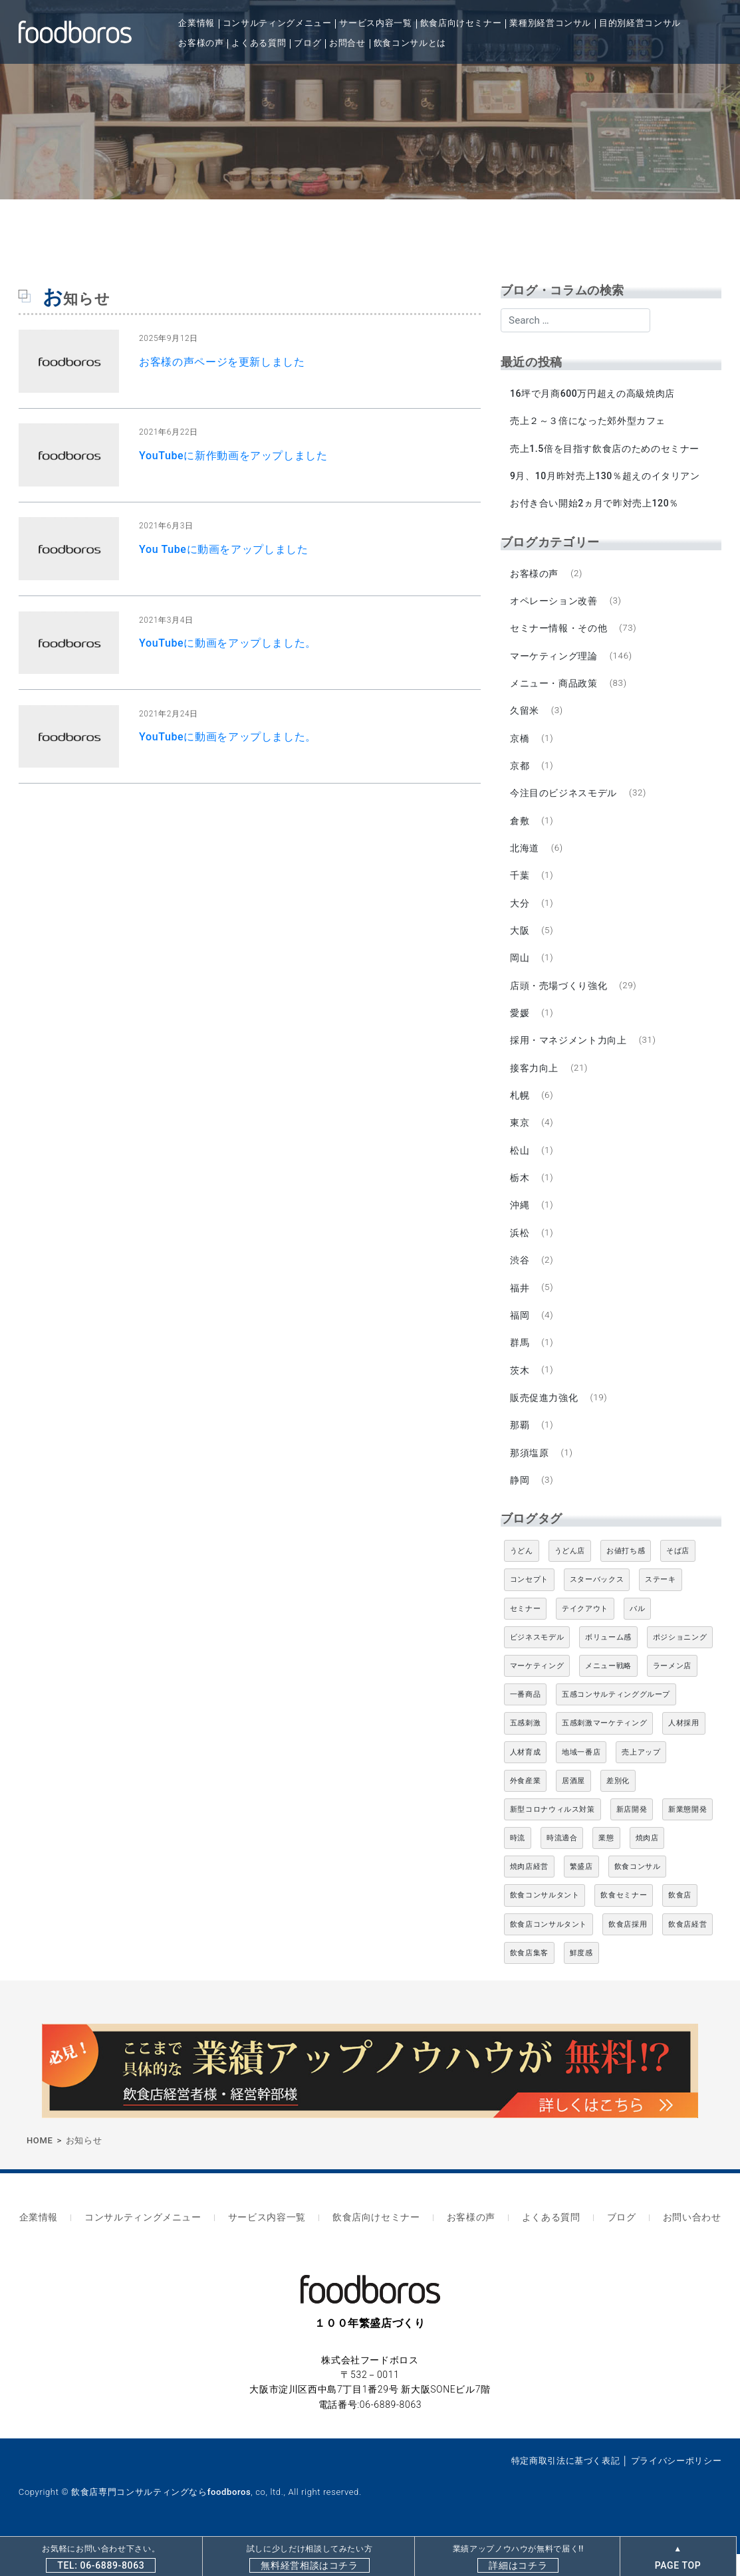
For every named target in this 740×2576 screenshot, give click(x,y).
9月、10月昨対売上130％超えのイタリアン (606, 478)
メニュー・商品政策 (554, 690)
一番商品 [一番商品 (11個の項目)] (525, 1721)
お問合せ (347, 43)
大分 (520, 915)
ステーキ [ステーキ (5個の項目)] (660, 1606)
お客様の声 (200, 43)
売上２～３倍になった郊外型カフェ (588, 422)
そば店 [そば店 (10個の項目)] (677, 1577)
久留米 (525, 717)
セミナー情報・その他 (559, 633)
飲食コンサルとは (410, 43)
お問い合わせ (676, 2242)
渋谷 (520, 1281)
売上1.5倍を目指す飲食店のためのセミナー (605, 450)
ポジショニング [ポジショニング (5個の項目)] (680, 1664)
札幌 (520, 1112)
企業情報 (196, 23)
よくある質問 (258, 43)
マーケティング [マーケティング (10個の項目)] (537, 1692)
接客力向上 (535, 1084)
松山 (520, 1168)
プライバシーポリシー (676, 2483)
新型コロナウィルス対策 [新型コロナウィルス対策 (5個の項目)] (552, 1836)
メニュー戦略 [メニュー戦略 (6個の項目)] (608, 1692)
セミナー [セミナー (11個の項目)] (525, 1635)
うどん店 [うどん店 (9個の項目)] (570, 1577)
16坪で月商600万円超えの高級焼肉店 (593, 393)
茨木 (520, 1393)
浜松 (520, 1252)
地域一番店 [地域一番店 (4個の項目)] (581, 1778)
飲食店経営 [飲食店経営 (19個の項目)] (687, 1951)
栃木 (520, 1197)
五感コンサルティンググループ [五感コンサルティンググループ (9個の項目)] (616, 1721)
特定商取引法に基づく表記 (565, 2483)
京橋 (520, 746)
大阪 (520, 943)
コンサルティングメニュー (277, 23)
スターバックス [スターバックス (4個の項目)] (597, 1606)
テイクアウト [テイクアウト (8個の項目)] (585, 1635)
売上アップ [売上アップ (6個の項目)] (641, 1778)
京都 (520, 774)
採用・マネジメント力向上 (569, 1056)
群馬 (520, 1365)
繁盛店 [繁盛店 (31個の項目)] (581, 1893)
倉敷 (520, 830)
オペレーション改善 (554, 605)
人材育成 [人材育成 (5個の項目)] (525, 1778)
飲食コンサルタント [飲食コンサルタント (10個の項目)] (545, 1922)
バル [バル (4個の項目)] (637, 1635)
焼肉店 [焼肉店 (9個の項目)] (647, 1864)
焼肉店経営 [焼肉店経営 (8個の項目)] (529, 1893)
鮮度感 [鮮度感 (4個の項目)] (581, 1979)
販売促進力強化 (544, 1422)
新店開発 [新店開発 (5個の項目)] (632, 1836)
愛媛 (520, 1027)
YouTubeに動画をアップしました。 (227, 643)
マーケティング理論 (554, 661)
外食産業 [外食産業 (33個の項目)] (525, 1807)
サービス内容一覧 (375, 23)
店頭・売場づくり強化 (559, 999)
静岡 (520, 1506)
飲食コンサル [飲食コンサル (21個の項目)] (637, 1893)
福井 (520, 1309)
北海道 (525, 858)
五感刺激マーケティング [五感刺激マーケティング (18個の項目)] (604, 1750)
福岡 (520, 1337)
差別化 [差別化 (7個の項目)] (618, 1807)
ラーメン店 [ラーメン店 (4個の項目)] (672, 1692)
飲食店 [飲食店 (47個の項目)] (679, 1922)
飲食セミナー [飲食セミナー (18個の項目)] (623, 1922)
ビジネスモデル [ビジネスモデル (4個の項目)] (537, 1664)
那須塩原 (530, 1478)
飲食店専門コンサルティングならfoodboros (161, 2515)
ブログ (307, 43)
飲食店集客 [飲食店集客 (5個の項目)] (529, 1979)
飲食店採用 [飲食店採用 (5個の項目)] (627, 1951)
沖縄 (520, 1225)
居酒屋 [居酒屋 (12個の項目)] (573, 1807)
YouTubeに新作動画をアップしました (233, 455)
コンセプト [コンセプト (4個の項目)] (529, 1606)
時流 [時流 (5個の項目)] (517, 1864)
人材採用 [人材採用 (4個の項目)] (683, 1750)
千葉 (520, 886)
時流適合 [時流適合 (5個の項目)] (562, 1864)
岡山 (520, 971)
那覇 (520, 1450)
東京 (520, 1140)
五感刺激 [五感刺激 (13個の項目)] (525, 1750)
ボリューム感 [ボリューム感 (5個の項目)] (608, 1664)
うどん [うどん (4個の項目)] (521, 1577)
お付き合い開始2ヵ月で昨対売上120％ (595, 506)
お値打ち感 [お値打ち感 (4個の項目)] (625, 1577)
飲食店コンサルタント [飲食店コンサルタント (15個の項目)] (548, 1951)
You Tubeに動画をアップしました (223, 549)
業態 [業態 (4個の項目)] (606, 1864)
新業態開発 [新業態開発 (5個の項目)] (687, 1836)
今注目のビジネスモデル (564, 802)
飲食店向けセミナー (461, 23)
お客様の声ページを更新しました (222, 362)
